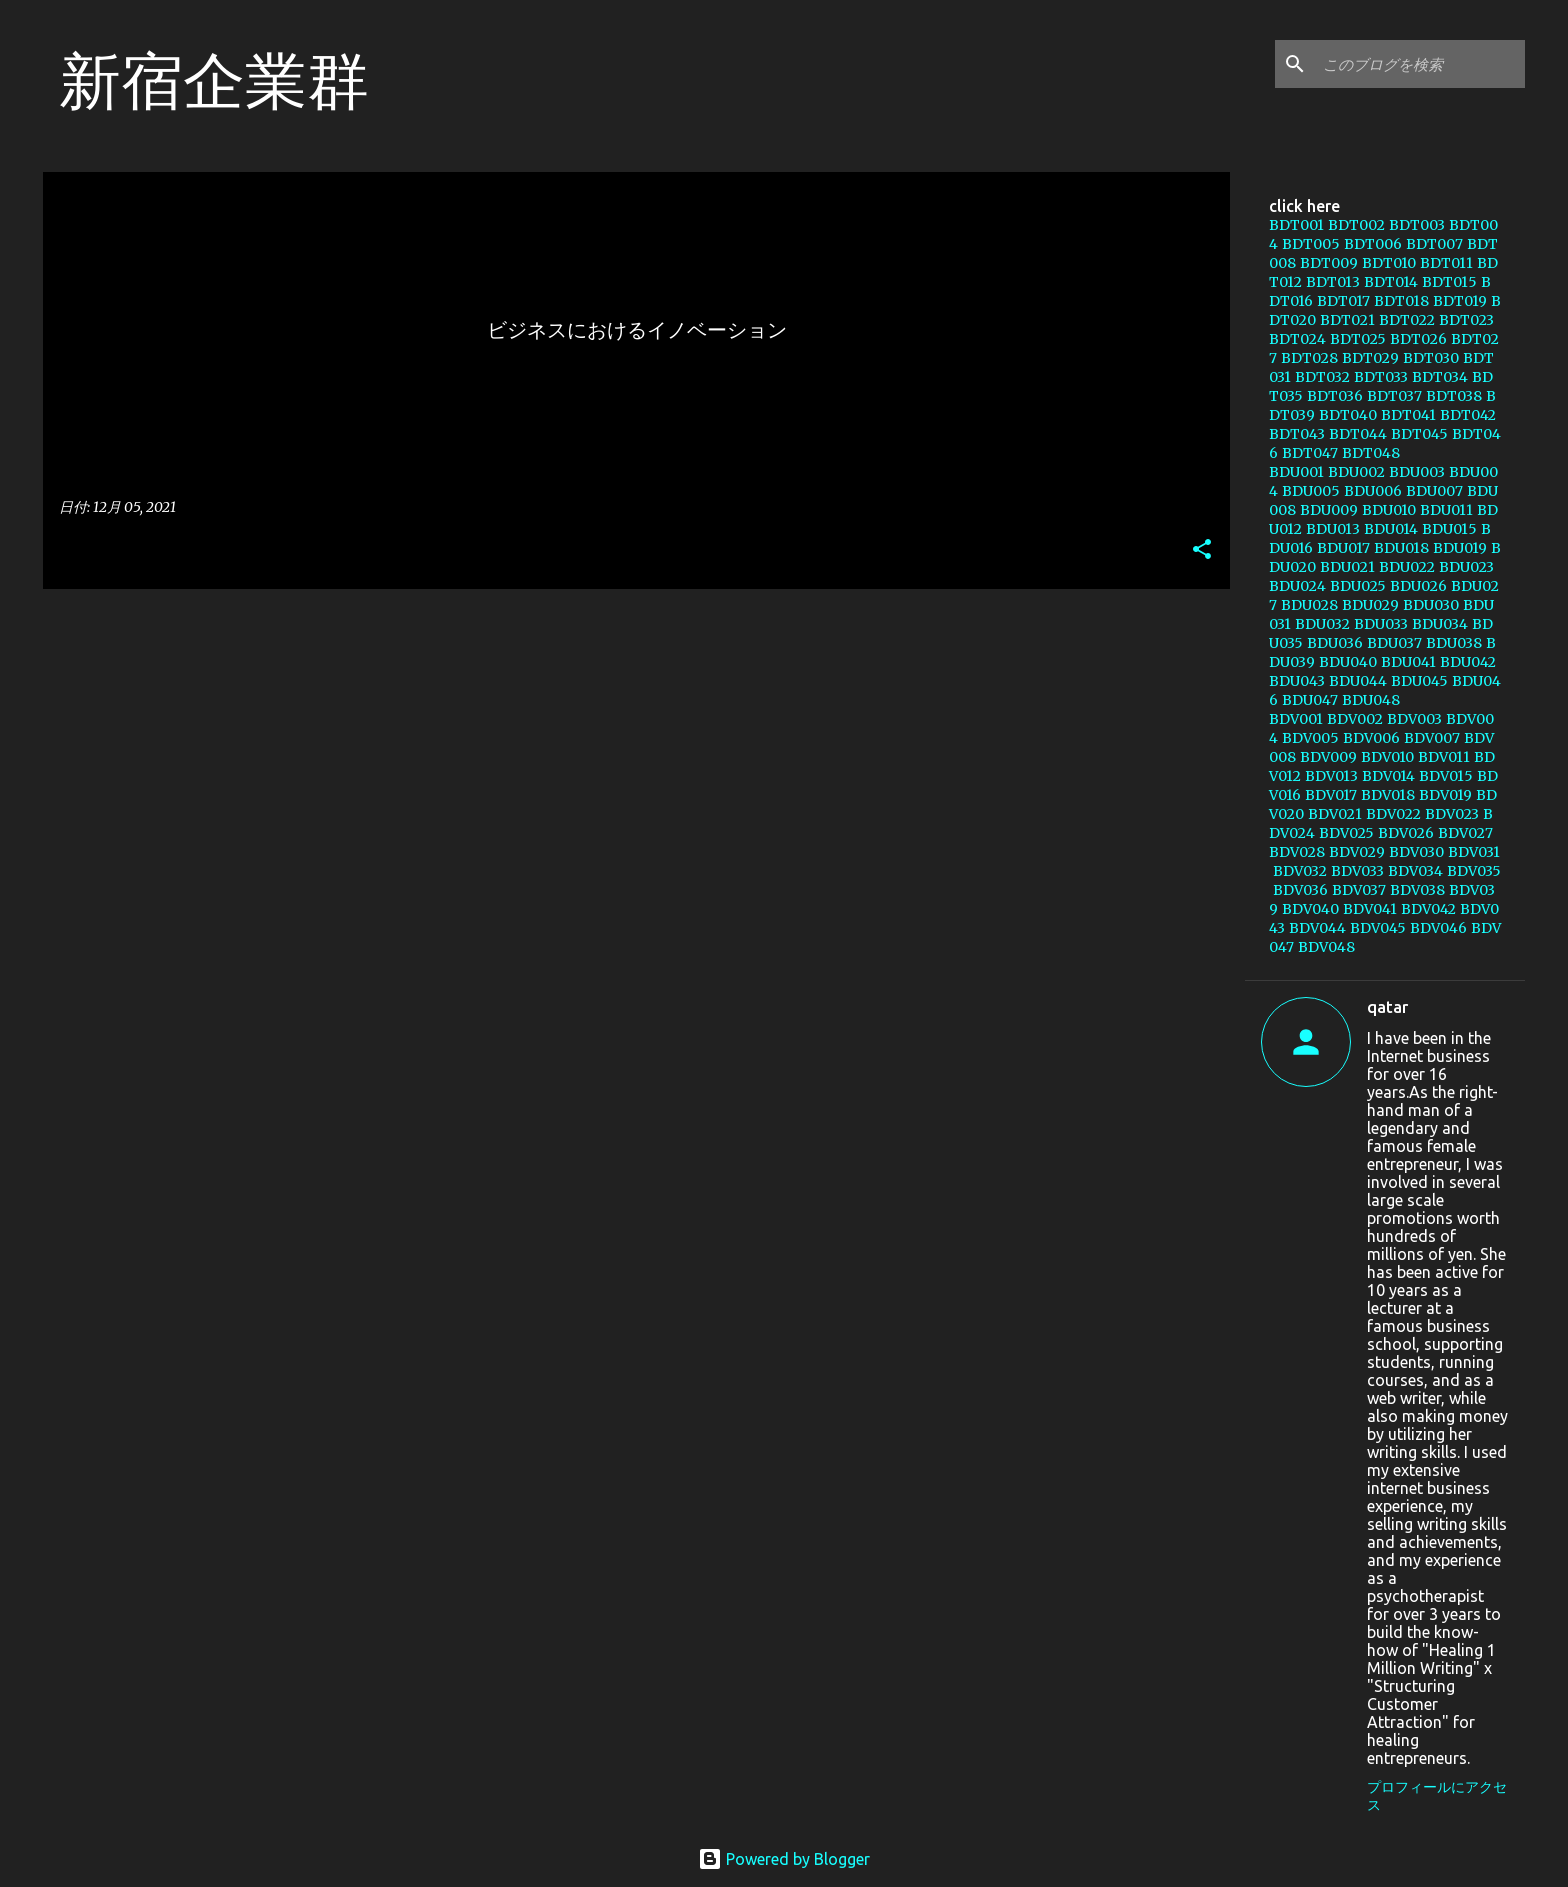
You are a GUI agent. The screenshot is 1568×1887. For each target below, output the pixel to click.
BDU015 (1449, 529)
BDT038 (1454, 396)
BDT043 (1297, 434)
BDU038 (1454, 643)
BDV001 (1296, 719)
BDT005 (1311, 244)
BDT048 (1371, 453)
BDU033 (1381, 624)
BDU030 (1431, 605)
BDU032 (1322, 624)
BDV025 (1346, 833)
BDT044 (1358, 434)
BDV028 (1297, 852)
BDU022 (1407, 567)
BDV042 (1428, 909)
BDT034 (1440, 377)
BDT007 (1434, 244)
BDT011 (1446, 263)
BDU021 (1347, 567)
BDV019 (1445, 795)
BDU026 (1418, 586)
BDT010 (1389, 263)
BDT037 (1394, 396)
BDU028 (1309, 605)
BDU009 (1329, 510)
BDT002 (1356, 225)
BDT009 (1329, 263)
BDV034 (1415, 871)
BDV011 (1444, 757)
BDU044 (1358, 681)
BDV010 (1387, 757)
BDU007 (1434, 491)
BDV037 (1359, 890)
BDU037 (1394, 643)
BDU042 (1468, 662)
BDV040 (1310, 909)
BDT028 (1309, 358)
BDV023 (1452, 814)
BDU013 (1333, 529)
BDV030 (1416, 852)
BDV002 (1355, 719)
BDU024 (1297, 586)
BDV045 (1378, 928)
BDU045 (1419, 681)
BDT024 (1297, 339)
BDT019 (1460, 301)
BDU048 (1371, 700)
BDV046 (1438, 928)
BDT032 (1322, 377)
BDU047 (1310, 700)
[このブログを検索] (1420, 64)
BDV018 (1388, 795)
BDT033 (1381, 377)
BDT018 (1401, 301)
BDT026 (1418, 339)
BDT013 (1333, 282)
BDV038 (1417, 890)
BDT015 (1449, 282)
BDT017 (1343, 301)
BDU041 (1408, 662)
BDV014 (1388, 776)
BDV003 (1414, 719)
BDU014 (1391, 529)
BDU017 (1343, 548)
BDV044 (1317, 928)
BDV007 (1432, 738)
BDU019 (1460, 548)
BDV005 (1310, 738)
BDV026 (1406, 833)
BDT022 (1407, 320)
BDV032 (1300, 871)
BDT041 (1408, 415)
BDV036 (1300, 890)
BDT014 (1391, 282)
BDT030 (1431, 358)
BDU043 (1297, 681)
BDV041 (1370, 909)
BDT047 (1310, 453)
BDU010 (1389, 510)
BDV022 (1393, 814)
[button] (1202, 550)
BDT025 (1358, 339)
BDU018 (1401, 548)
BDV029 (1357, 852)
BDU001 (1296, 472)
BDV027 (1465, 833)
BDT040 (1348, 415)
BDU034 (1440, 624)
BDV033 (1357, 871)
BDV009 (1328, 757)
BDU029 (1370, 605)
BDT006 (1373, 244)
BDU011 (1446, 510)
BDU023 (1466, 567)
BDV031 (1474, 852)
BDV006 (1371, 738)
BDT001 (1296, 225)
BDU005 (1311, 491)
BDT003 (1417, 225)
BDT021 (1347, 320)
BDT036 (1335, 396)
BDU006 (1373, 491)
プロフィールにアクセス (1437, 1796)
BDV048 (1326, 947)
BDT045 (1419, 434)
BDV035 (1474, 871)
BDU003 (1417, 472)
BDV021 (1335, 814)
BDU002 (1356, 472)
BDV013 (1331, 776)
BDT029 (1370, 358)
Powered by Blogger (784, 1859)
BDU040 (1348, 662)
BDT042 (1468, 415)
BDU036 (1335, 643)
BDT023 (1466, 320)
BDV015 (1446, 776)
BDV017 (1331, 795)
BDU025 (1358, 586)
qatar (1387, 1007)
